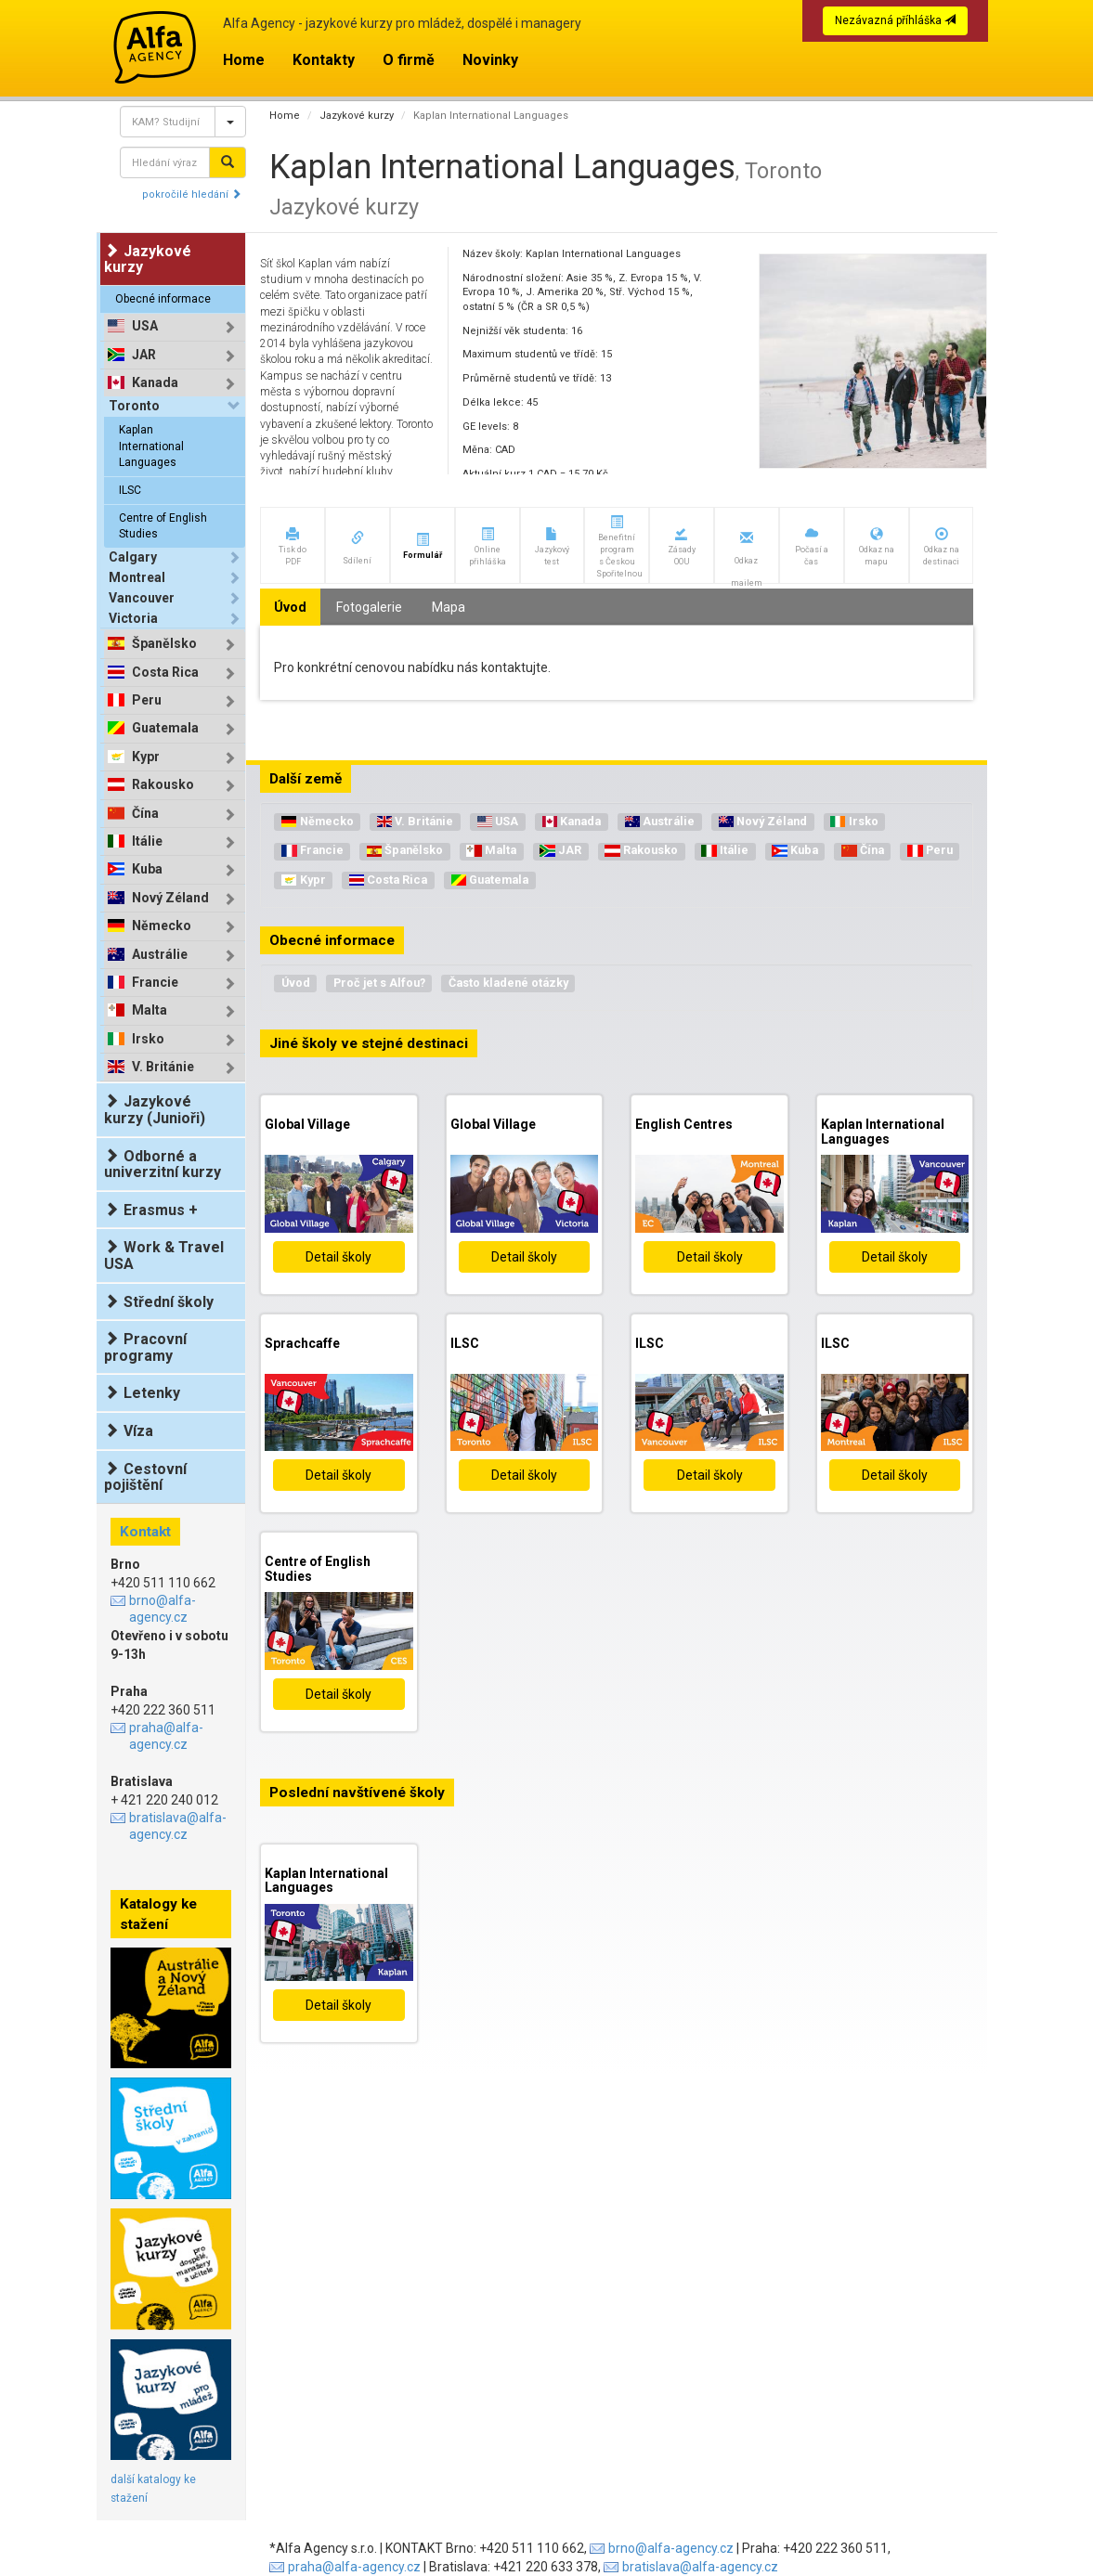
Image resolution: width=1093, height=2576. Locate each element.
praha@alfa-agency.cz (166, 1736)
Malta (149, 1010)
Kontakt (145, 1531)
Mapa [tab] (448, 607)
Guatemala (165, 728)
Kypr (146, 757)
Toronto (134, 405)
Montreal (137, 577)
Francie (155, 983)
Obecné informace (163, 298)
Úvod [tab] (290, 607)
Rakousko (163, 785)
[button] (292, 545)
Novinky (490, 60)
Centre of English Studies (163, 525)
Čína (145, 814)
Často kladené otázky (508, 983)
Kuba (147, 869)
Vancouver (142, 597)
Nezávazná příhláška (895, 20)
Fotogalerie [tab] (369, 607)
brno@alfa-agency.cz (162, 1609)
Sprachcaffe (302, 1343)
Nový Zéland (170, 898)
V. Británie (163, 1067)
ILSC (130, 490)
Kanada (155, 383)
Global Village (307, 1124)
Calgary (133, 557)
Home (244, 60)
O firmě (409, 60)
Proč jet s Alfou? (379, 983)
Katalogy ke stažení (158, 1914)
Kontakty (324, 60)
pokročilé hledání (191, 194)
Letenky (142, 1393)
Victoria (133, 618)
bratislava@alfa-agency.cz (178, 1826)
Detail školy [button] (338, 1256)
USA (145, 326)
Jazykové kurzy (356, 116)
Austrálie (160, 955)
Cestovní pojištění (145, 1477)
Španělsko (164, 644)
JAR (144, 355)
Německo (161, 926)
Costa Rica (165, 673)
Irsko (148, 1039)
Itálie (147, 841)
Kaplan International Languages (151, 445)
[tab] (175, 326)
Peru (147, 700)
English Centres (684, 1124)
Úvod (295, 983)
